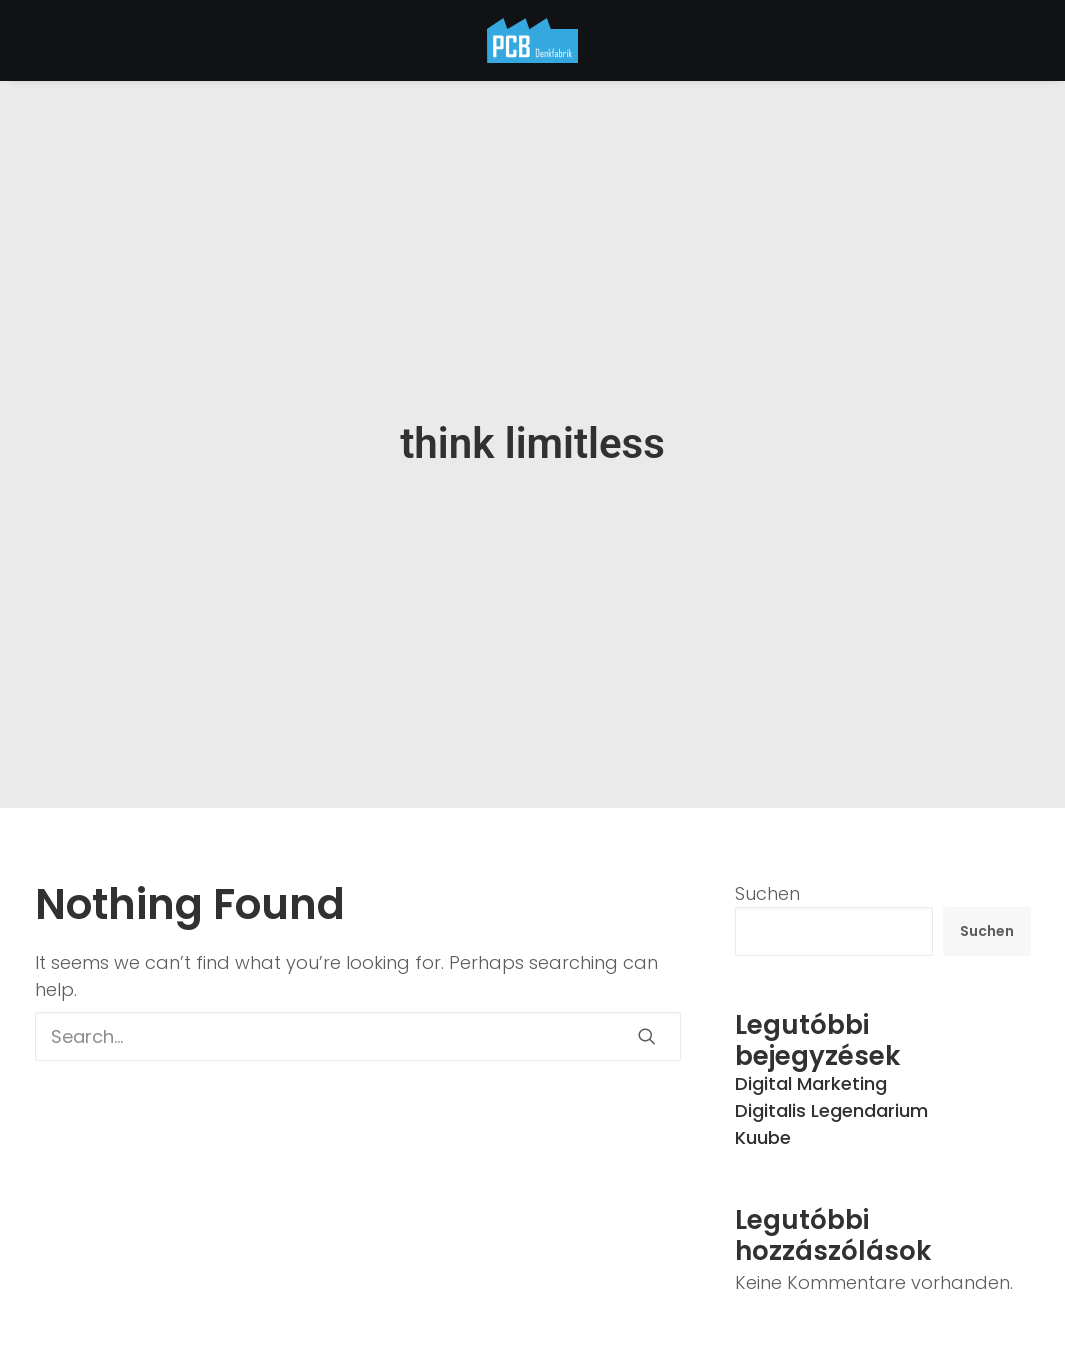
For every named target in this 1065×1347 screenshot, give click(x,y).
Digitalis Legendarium (831, 1103)
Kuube (763, 1130)
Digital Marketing (811, 1076)
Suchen (767, 887)
